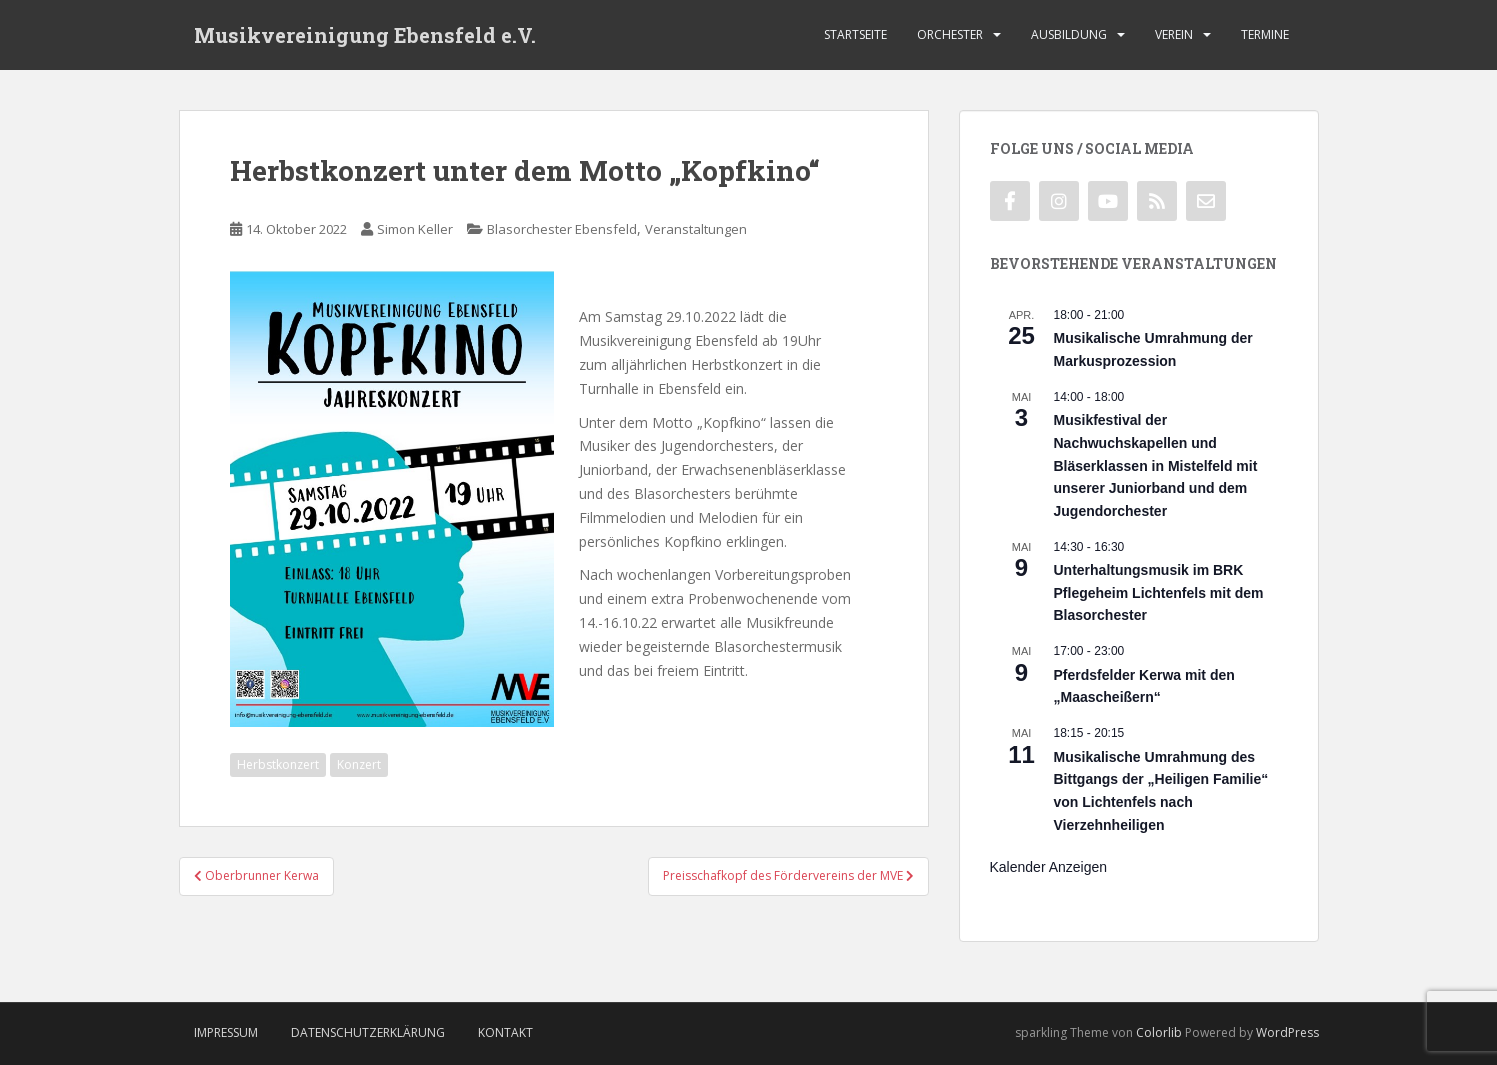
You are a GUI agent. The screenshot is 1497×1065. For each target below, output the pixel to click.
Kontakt (505, 1032)
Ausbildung (1069, 34)
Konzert (359, 764)
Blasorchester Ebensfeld (562, 229)
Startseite (855, 34)
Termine (1265, 34)
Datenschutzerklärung (368, 1032)
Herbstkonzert (278, 764)
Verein (1174, 34)
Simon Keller (415, 229)
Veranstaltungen (696, 229)
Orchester (950, 34)
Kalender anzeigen (1049, 867)
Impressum (226, 1032)
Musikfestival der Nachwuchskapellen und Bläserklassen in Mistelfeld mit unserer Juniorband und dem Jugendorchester (1156, 465)
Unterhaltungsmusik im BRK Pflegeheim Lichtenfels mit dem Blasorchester (1159, 592)
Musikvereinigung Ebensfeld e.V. (365, 35)
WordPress (1287, 1032)
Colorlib (1159, 1032)
